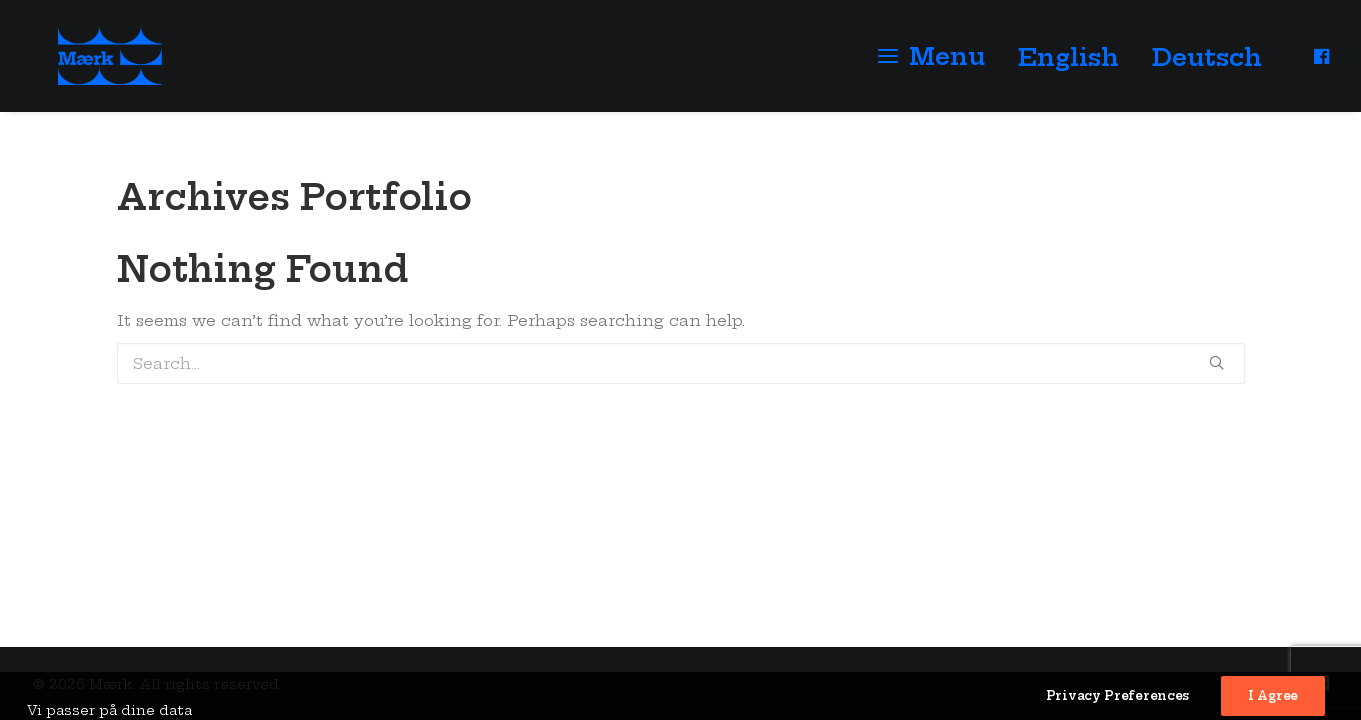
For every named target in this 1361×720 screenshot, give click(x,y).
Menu (947, 67)
